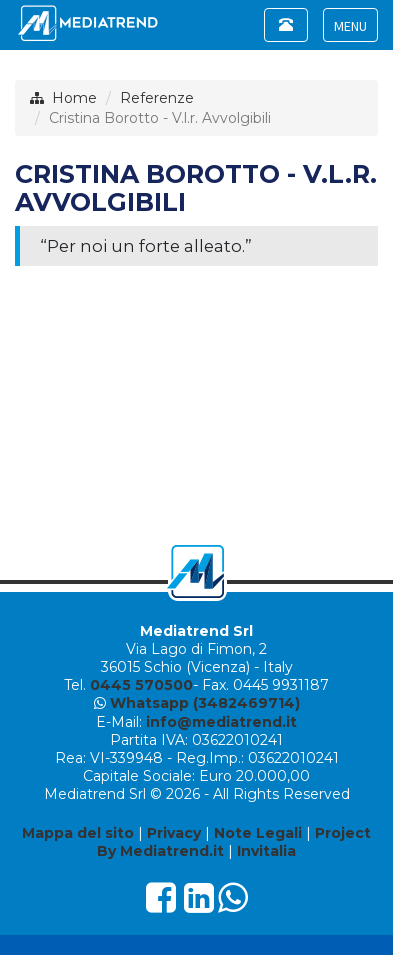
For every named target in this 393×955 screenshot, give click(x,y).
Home (74, 98)
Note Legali (258, 833)
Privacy (174, 833)
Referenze (157, 98)
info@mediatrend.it (221, 722)
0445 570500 (141, 685)
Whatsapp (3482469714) (205, 703)
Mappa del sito (78, 833)
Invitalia (266, 851)
